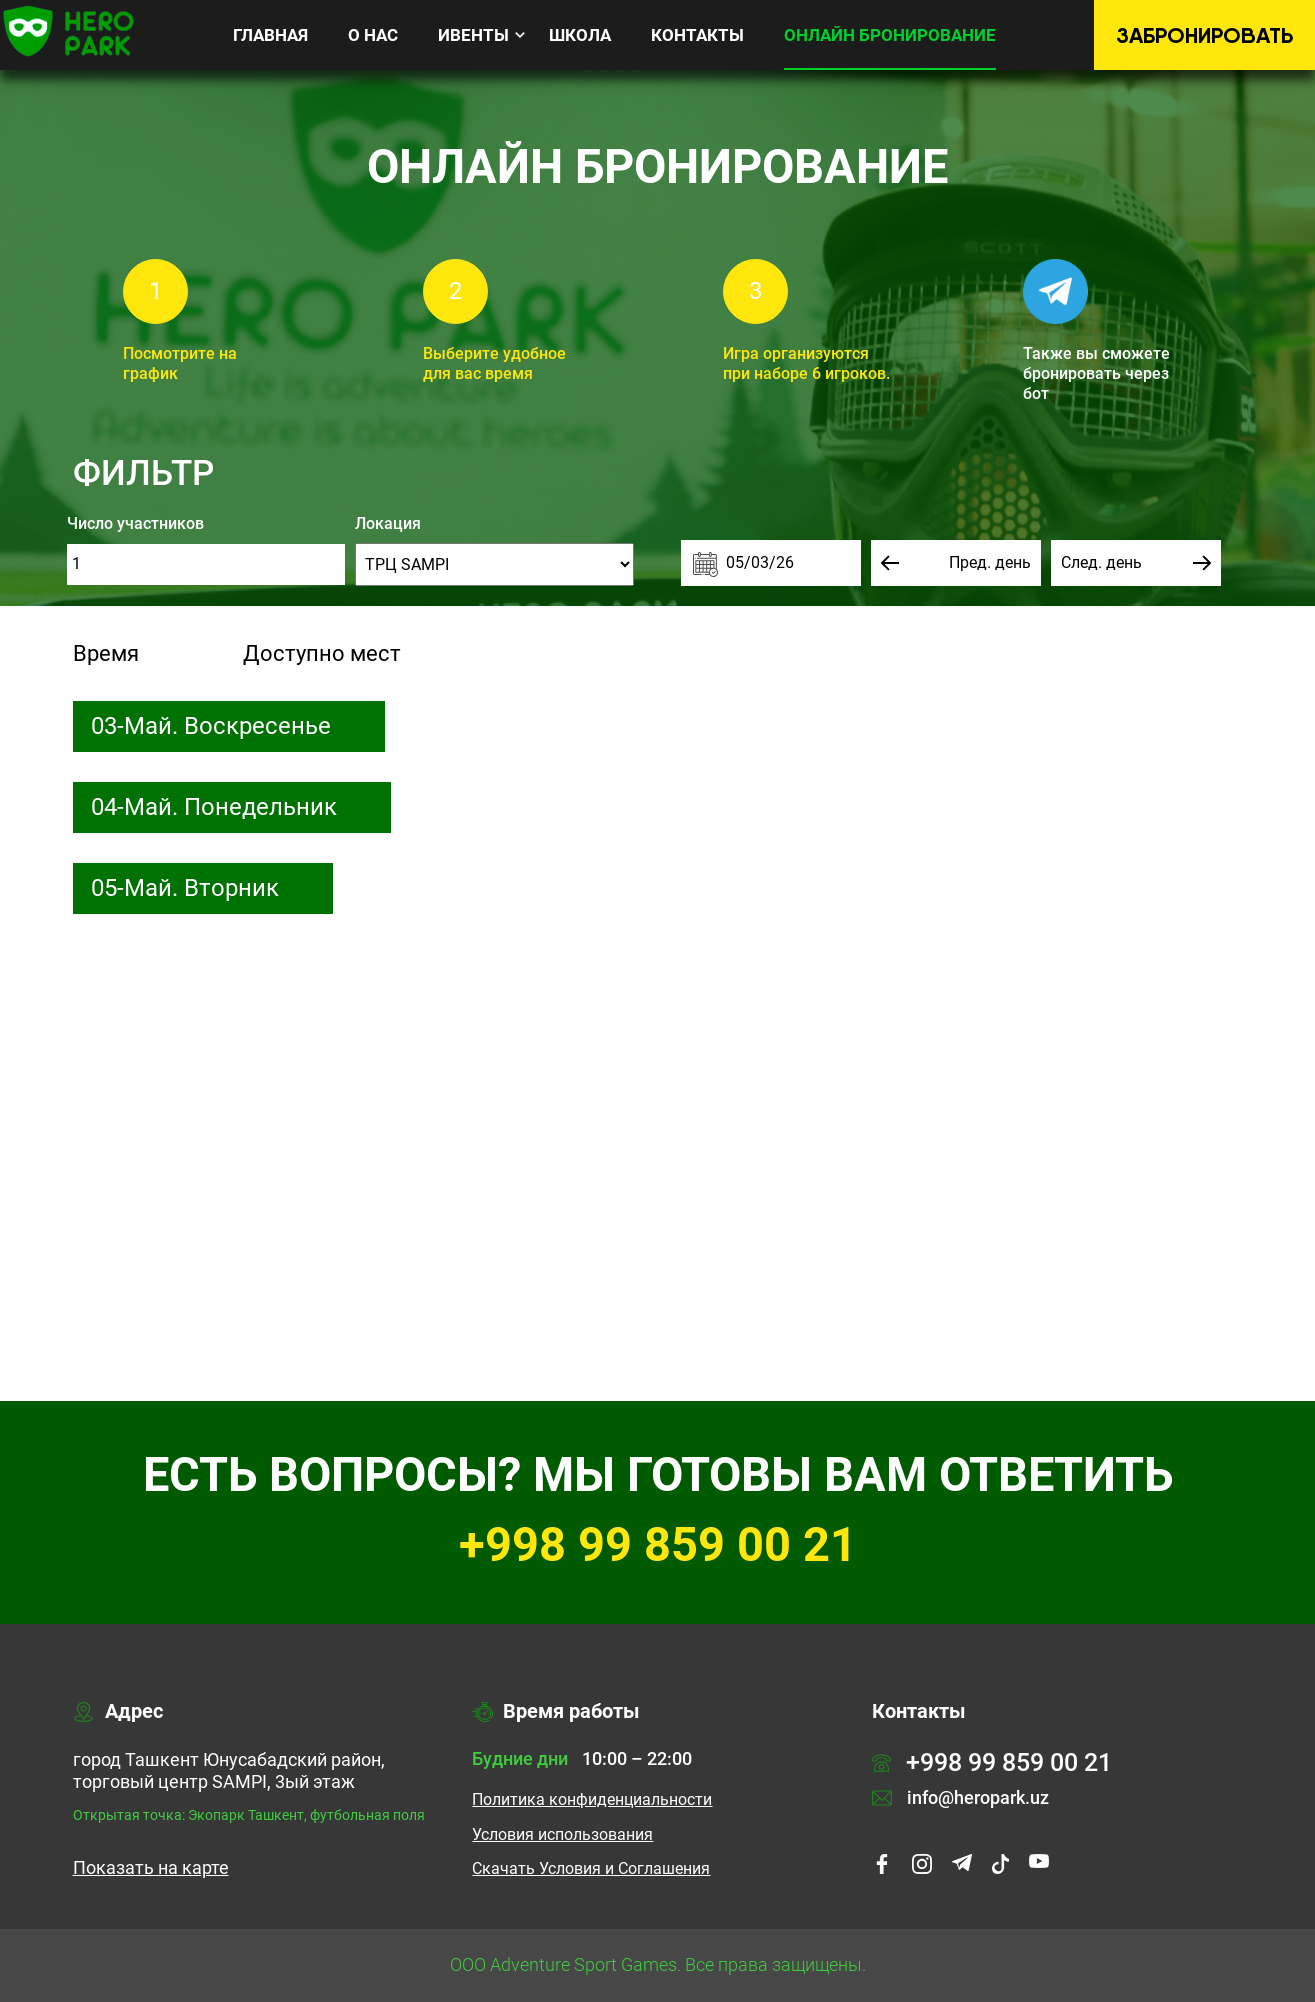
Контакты (697, 35)
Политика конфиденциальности (592, 1800)
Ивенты (473, 35)
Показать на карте (151, 1868)
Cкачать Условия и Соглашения (591, 1869)
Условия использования (562, 1835)
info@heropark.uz (960, 1798)
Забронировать (1204, 35)
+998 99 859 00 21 (658, 1545)
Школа (580, 35)
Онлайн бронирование (890, 35)
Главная (270, 35)
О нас (373, 35)
